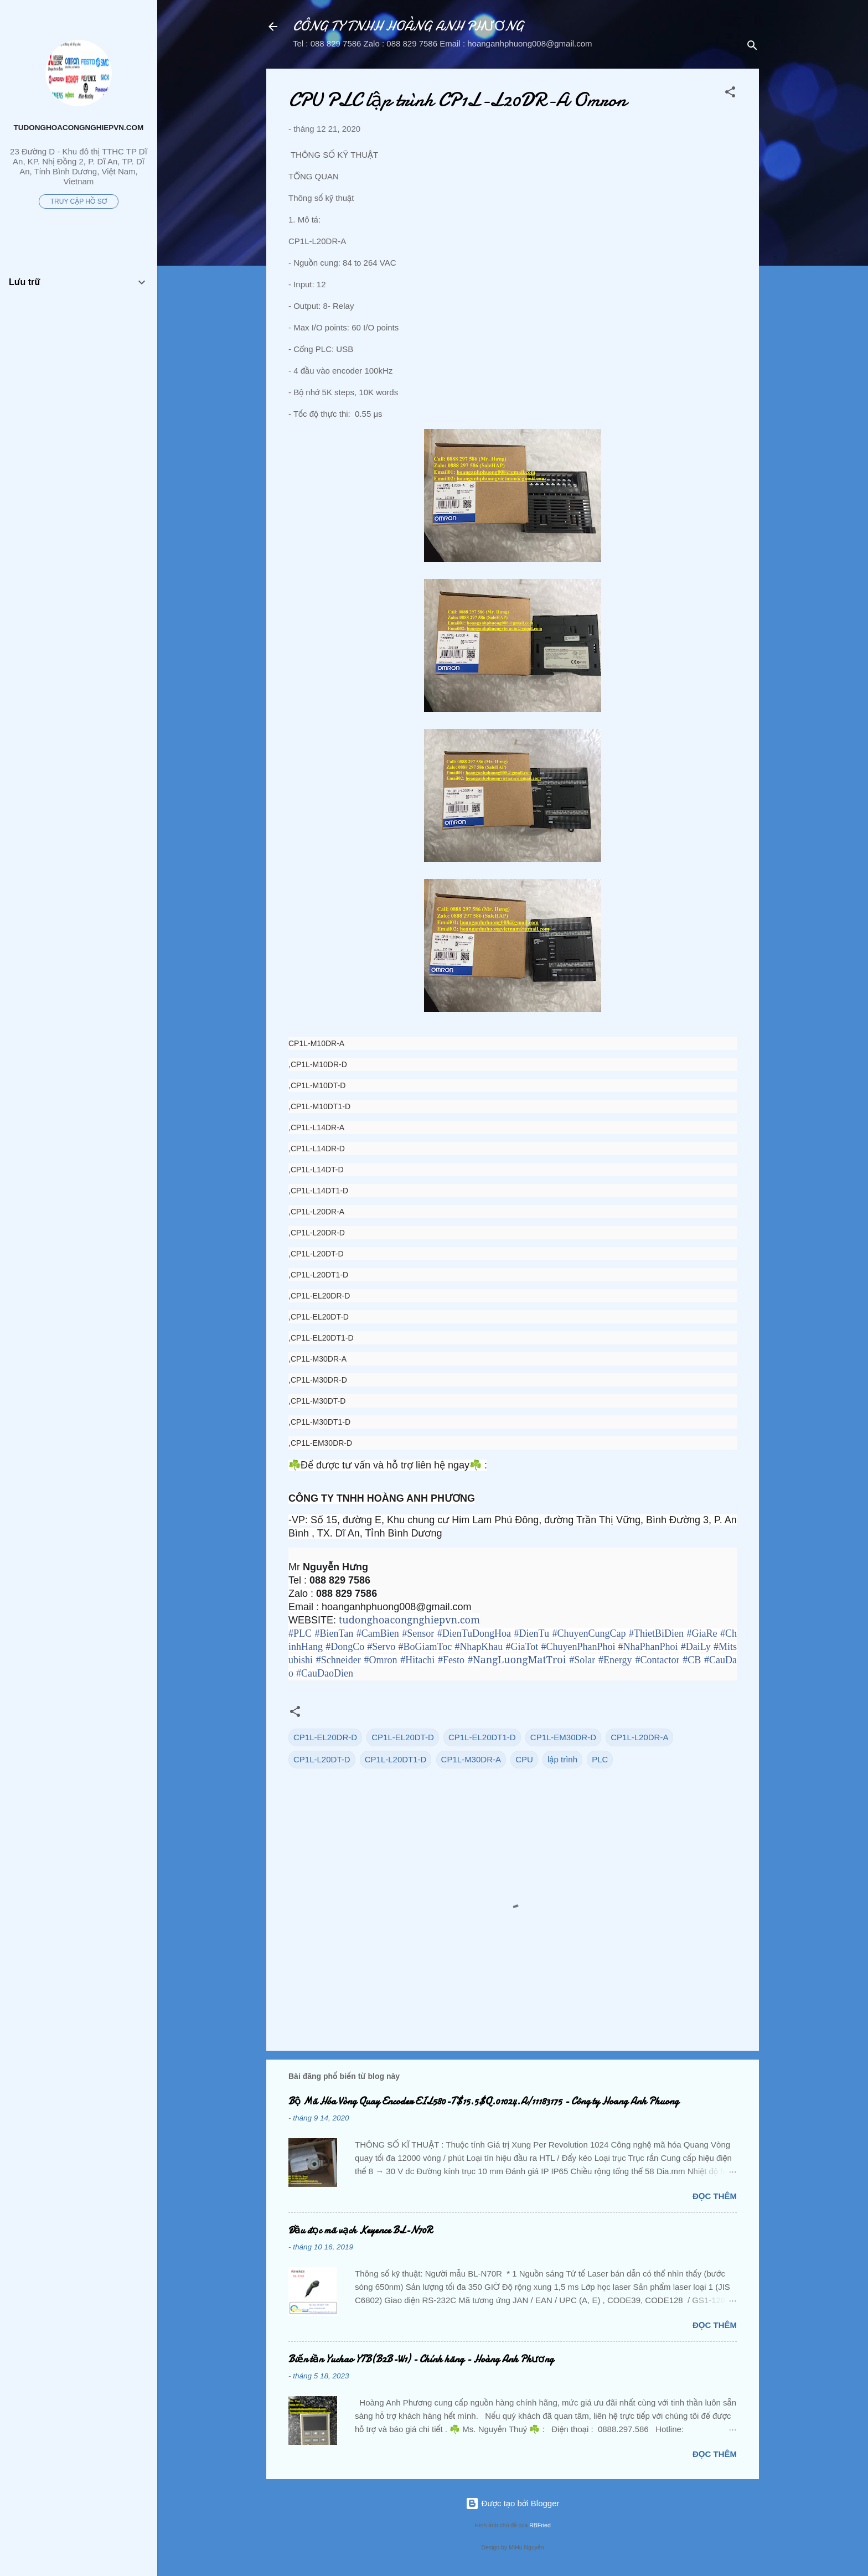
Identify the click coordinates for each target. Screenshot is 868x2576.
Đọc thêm (715, 2196)
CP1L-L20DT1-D (396, 1759)
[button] (730, 93)
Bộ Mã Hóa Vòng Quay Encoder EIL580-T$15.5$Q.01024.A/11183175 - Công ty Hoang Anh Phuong (483, 2101)
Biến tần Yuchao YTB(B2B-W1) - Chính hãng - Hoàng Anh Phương (421, 2359)
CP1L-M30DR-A (471, 1759)
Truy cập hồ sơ (78, 201)
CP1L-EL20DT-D (402, 1737)
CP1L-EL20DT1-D (482, 1737)
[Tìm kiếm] (752, 47)
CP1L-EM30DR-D (563, 1737)
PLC (600, 1759)
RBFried (540, 2525)
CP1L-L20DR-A (639, 1737)
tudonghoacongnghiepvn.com (79, 127)
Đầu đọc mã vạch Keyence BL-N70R (360, 2230)
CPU (524, 1759)
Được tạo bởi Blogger (512, 2503)
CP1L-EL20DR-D (325, 1737)
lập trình (562, 1759)
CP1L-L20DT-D (321, 1759)
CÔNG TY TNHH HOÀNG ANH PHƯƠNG (408, 26)
